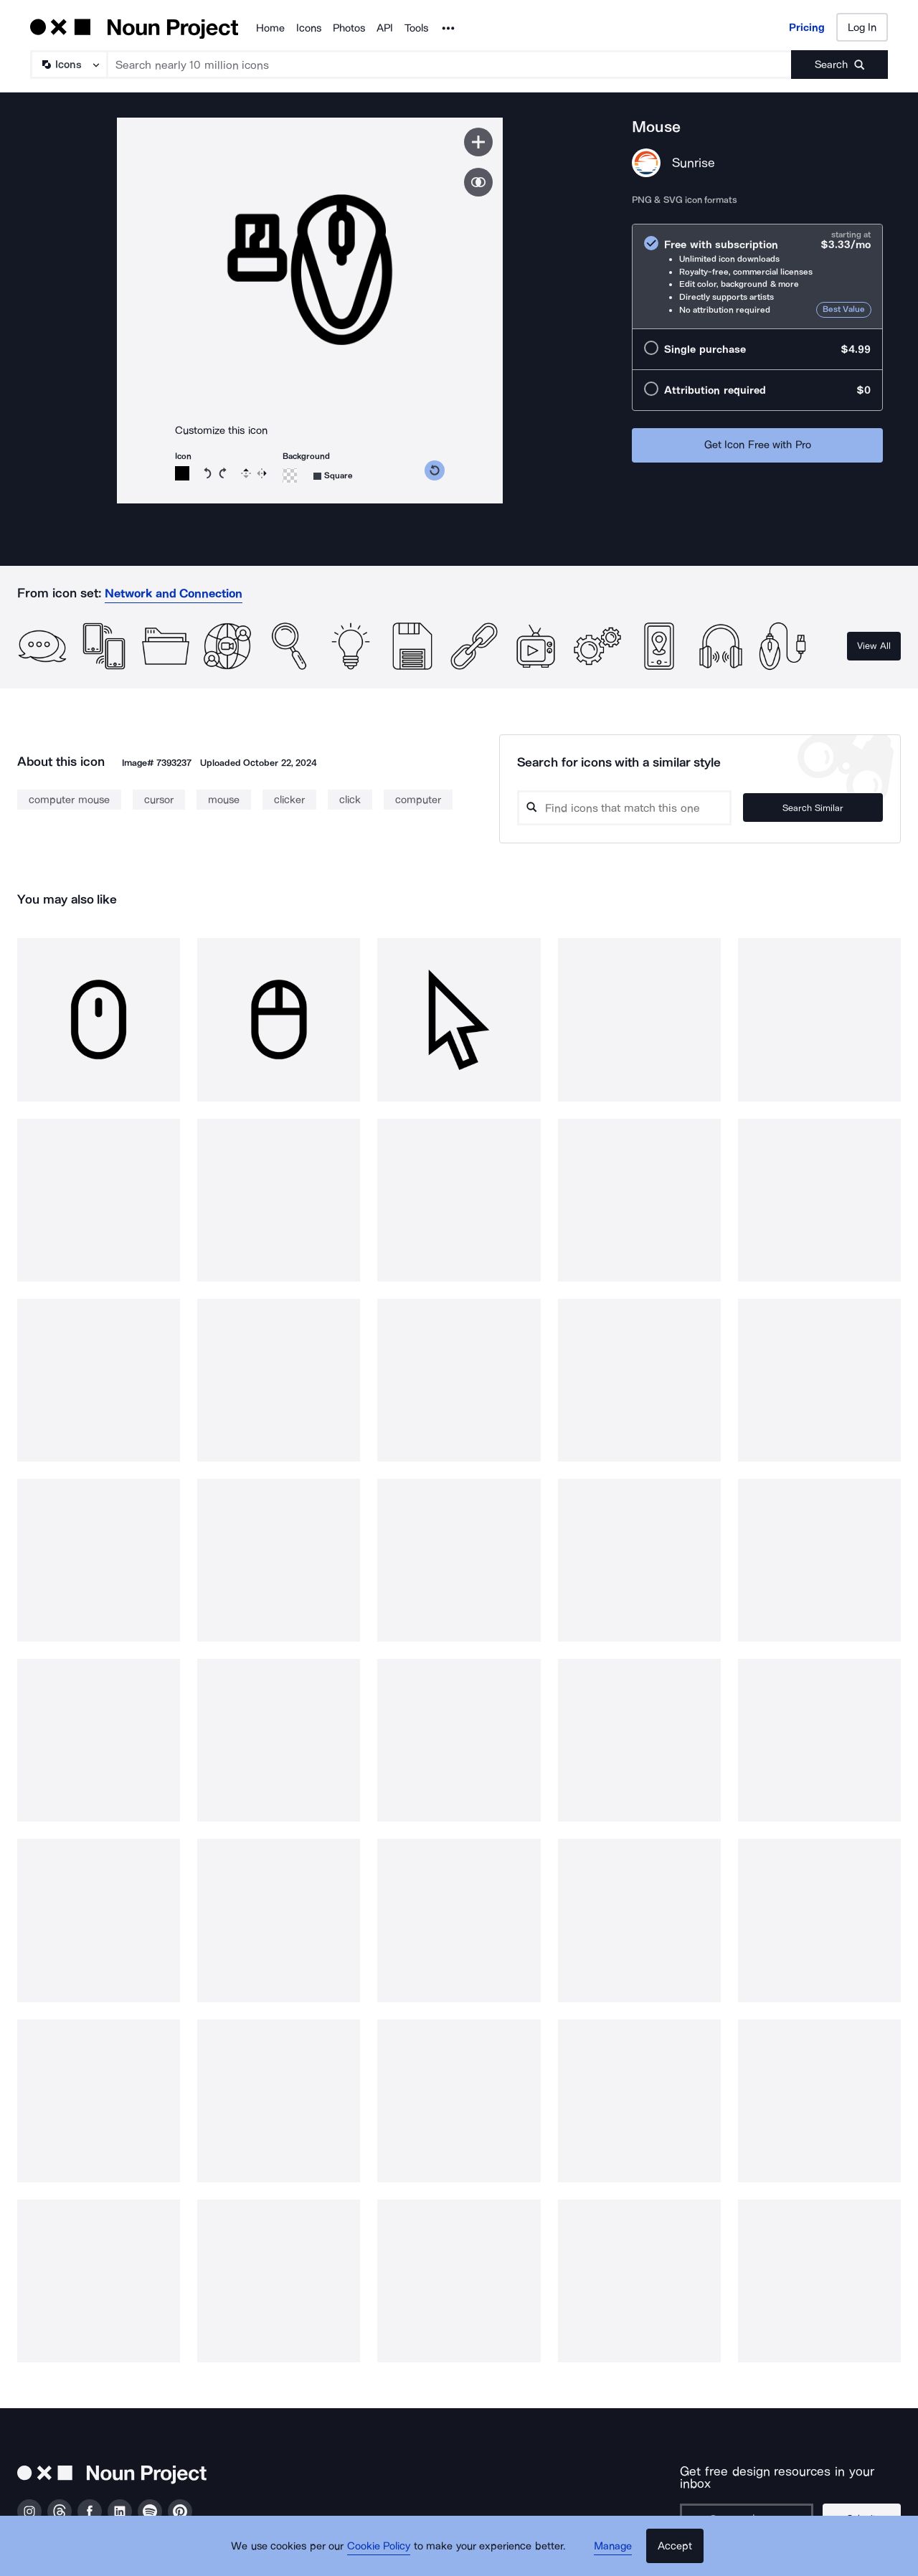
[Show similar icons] (478, 182)
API (385, 28)
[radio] (757, 276)
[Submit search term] (839, 64)
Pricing (807, 27)
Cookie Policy (382, 2550)
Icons (308, 28)
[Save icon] (478, 142)
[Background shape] (333, 476)
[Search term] (449, 64)
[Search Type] (68, 64)
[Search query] (640, 807)
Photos (349, 28)
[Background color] (290, 475)
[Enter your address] (746, 2506)
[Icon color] (182, 473)
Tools (416, 28)
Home (270, 28)
